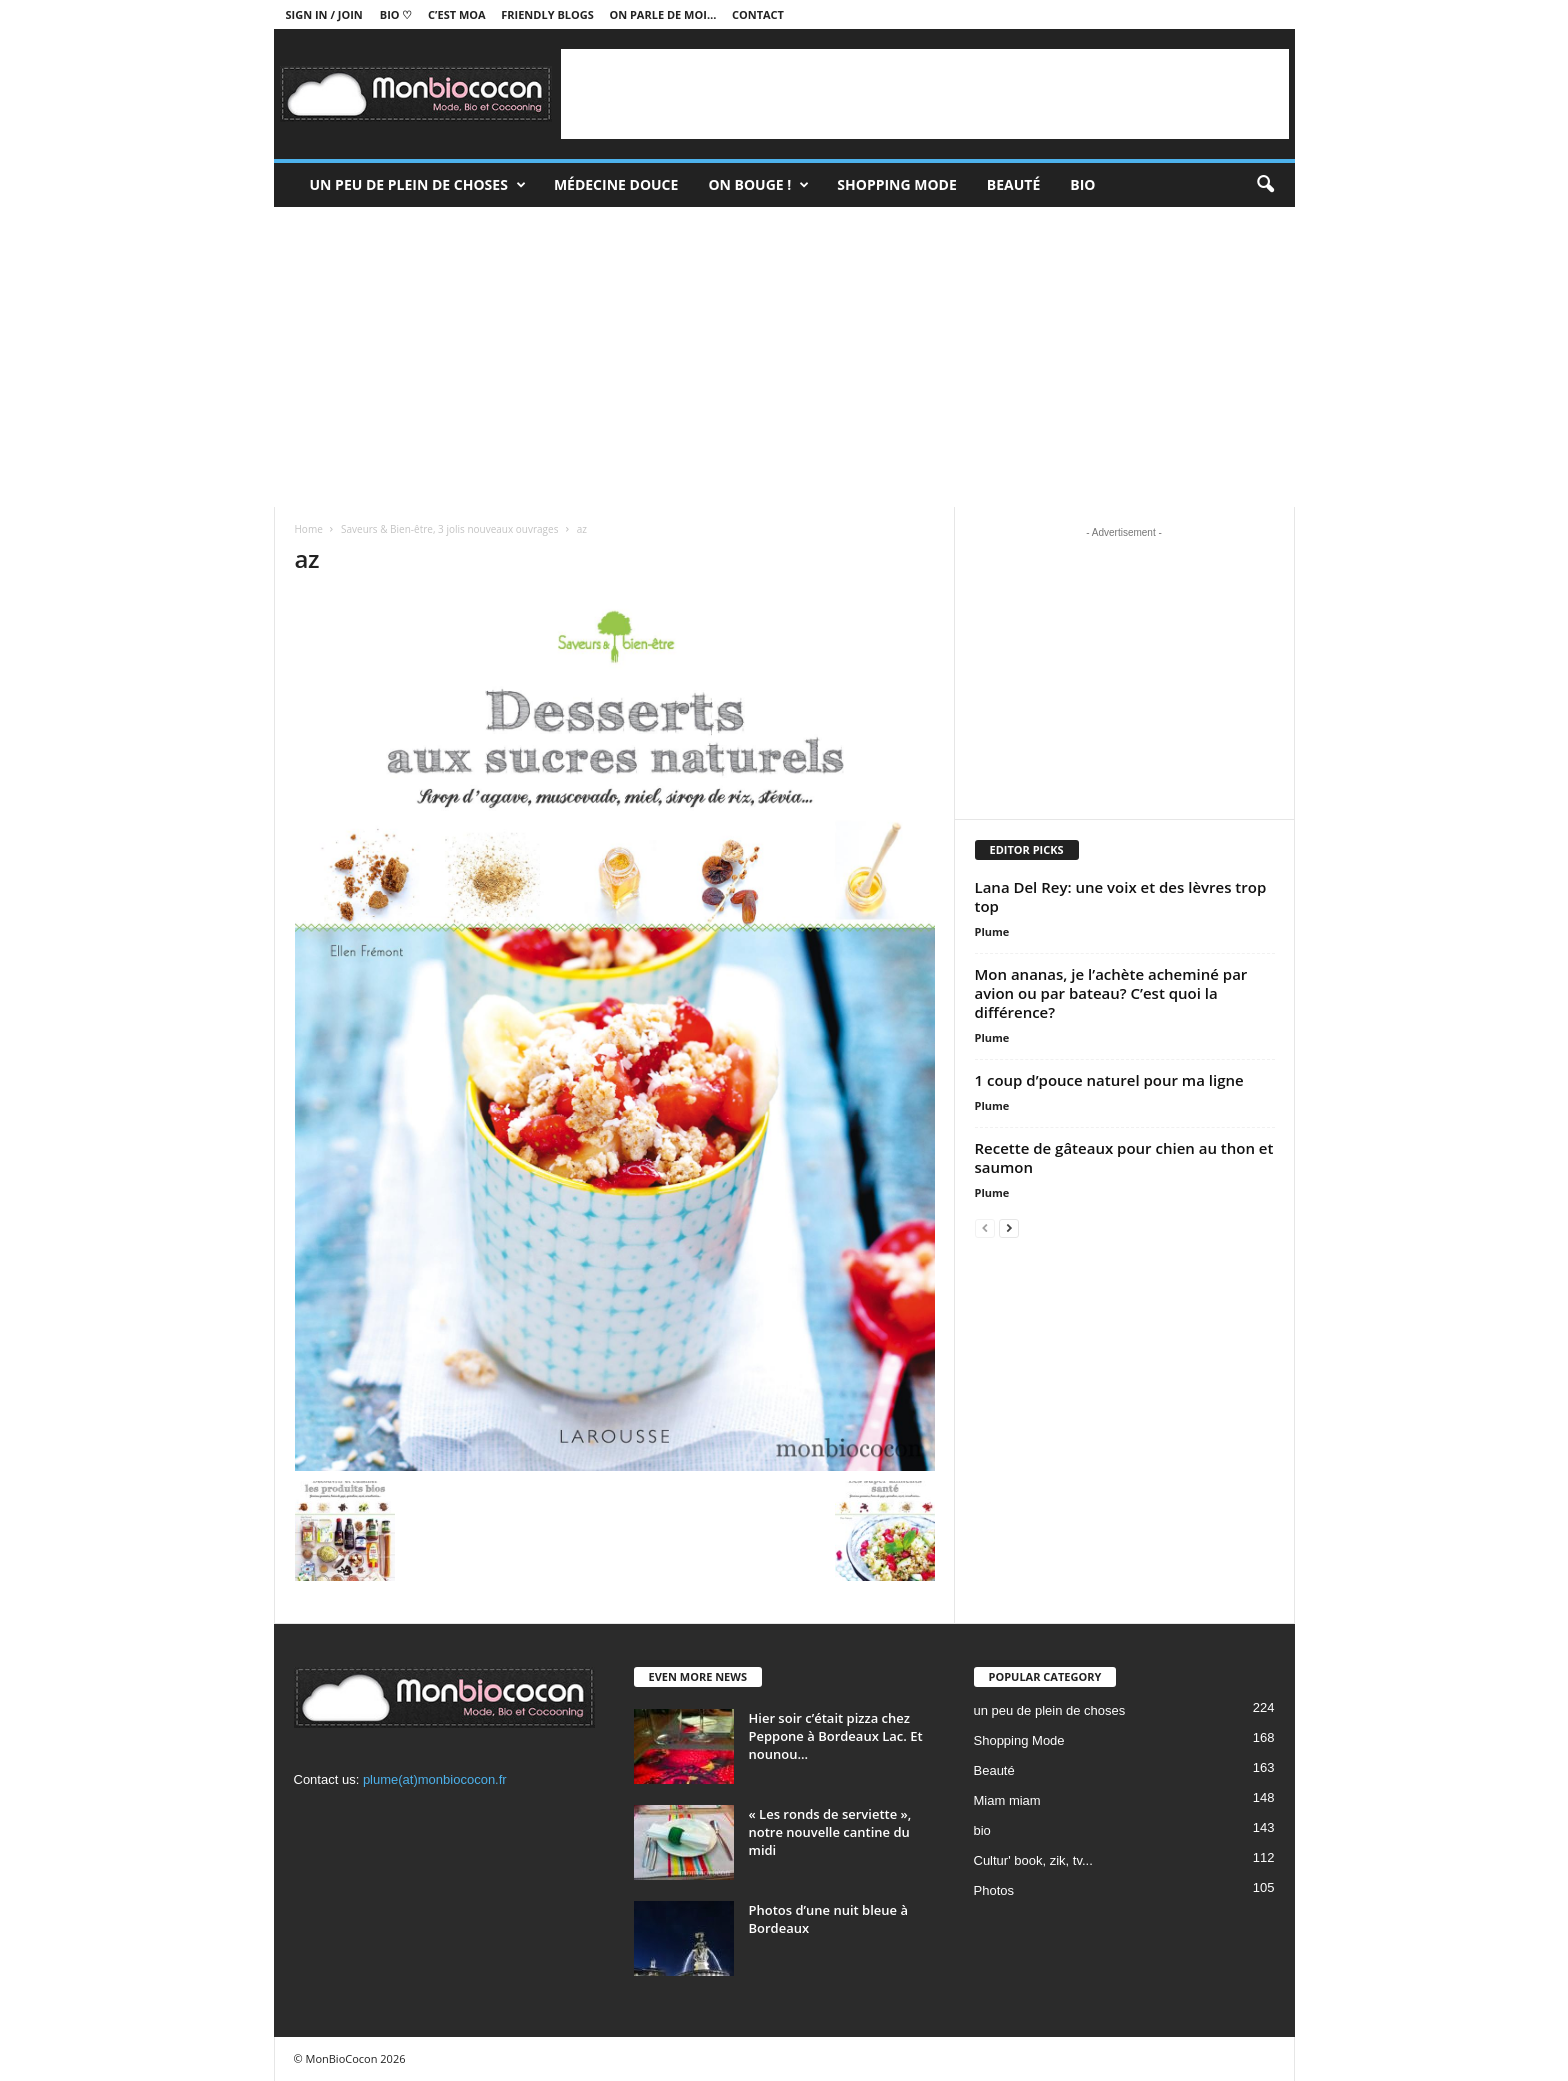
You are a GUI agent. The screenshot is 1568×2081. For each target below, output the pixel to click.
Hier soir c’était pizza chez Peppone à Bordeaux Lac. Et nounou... (836, 1736)
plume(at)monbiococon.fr (435, 1779)
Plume (992, 931)
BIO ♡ (396, 14)
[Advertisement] (925, 94)
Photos (994, 1890)
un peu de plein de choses (418, 185)
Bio (1082, 184)
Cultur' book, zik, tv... (1033, 1860)
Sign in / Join (324, 14)
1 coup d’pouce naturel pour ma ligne (1109, 1080)
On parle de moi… (662, 14)
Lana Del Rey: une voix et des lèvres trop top (1121, 896)
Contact (758, 14)
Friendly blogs (547, 14)
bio (982, 1830)
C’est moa (457, 14)
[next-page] (1009, 1227)
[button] (1265, 185)
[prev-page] (985, 1227)
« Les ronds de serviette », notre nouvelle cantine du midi (830, 1832)
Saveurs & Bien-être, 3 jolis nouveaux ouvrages (449, 529)
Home (309, 529)
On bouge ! (758, 185)
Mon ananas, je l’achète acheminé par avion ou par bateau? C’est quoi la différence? (1111, 993)
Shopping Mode (897, 184)
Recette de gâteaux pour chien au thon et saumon (1124, 1157)
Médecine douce (616, 184)
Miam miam (1007, 1800)
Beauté (1013, 184)
